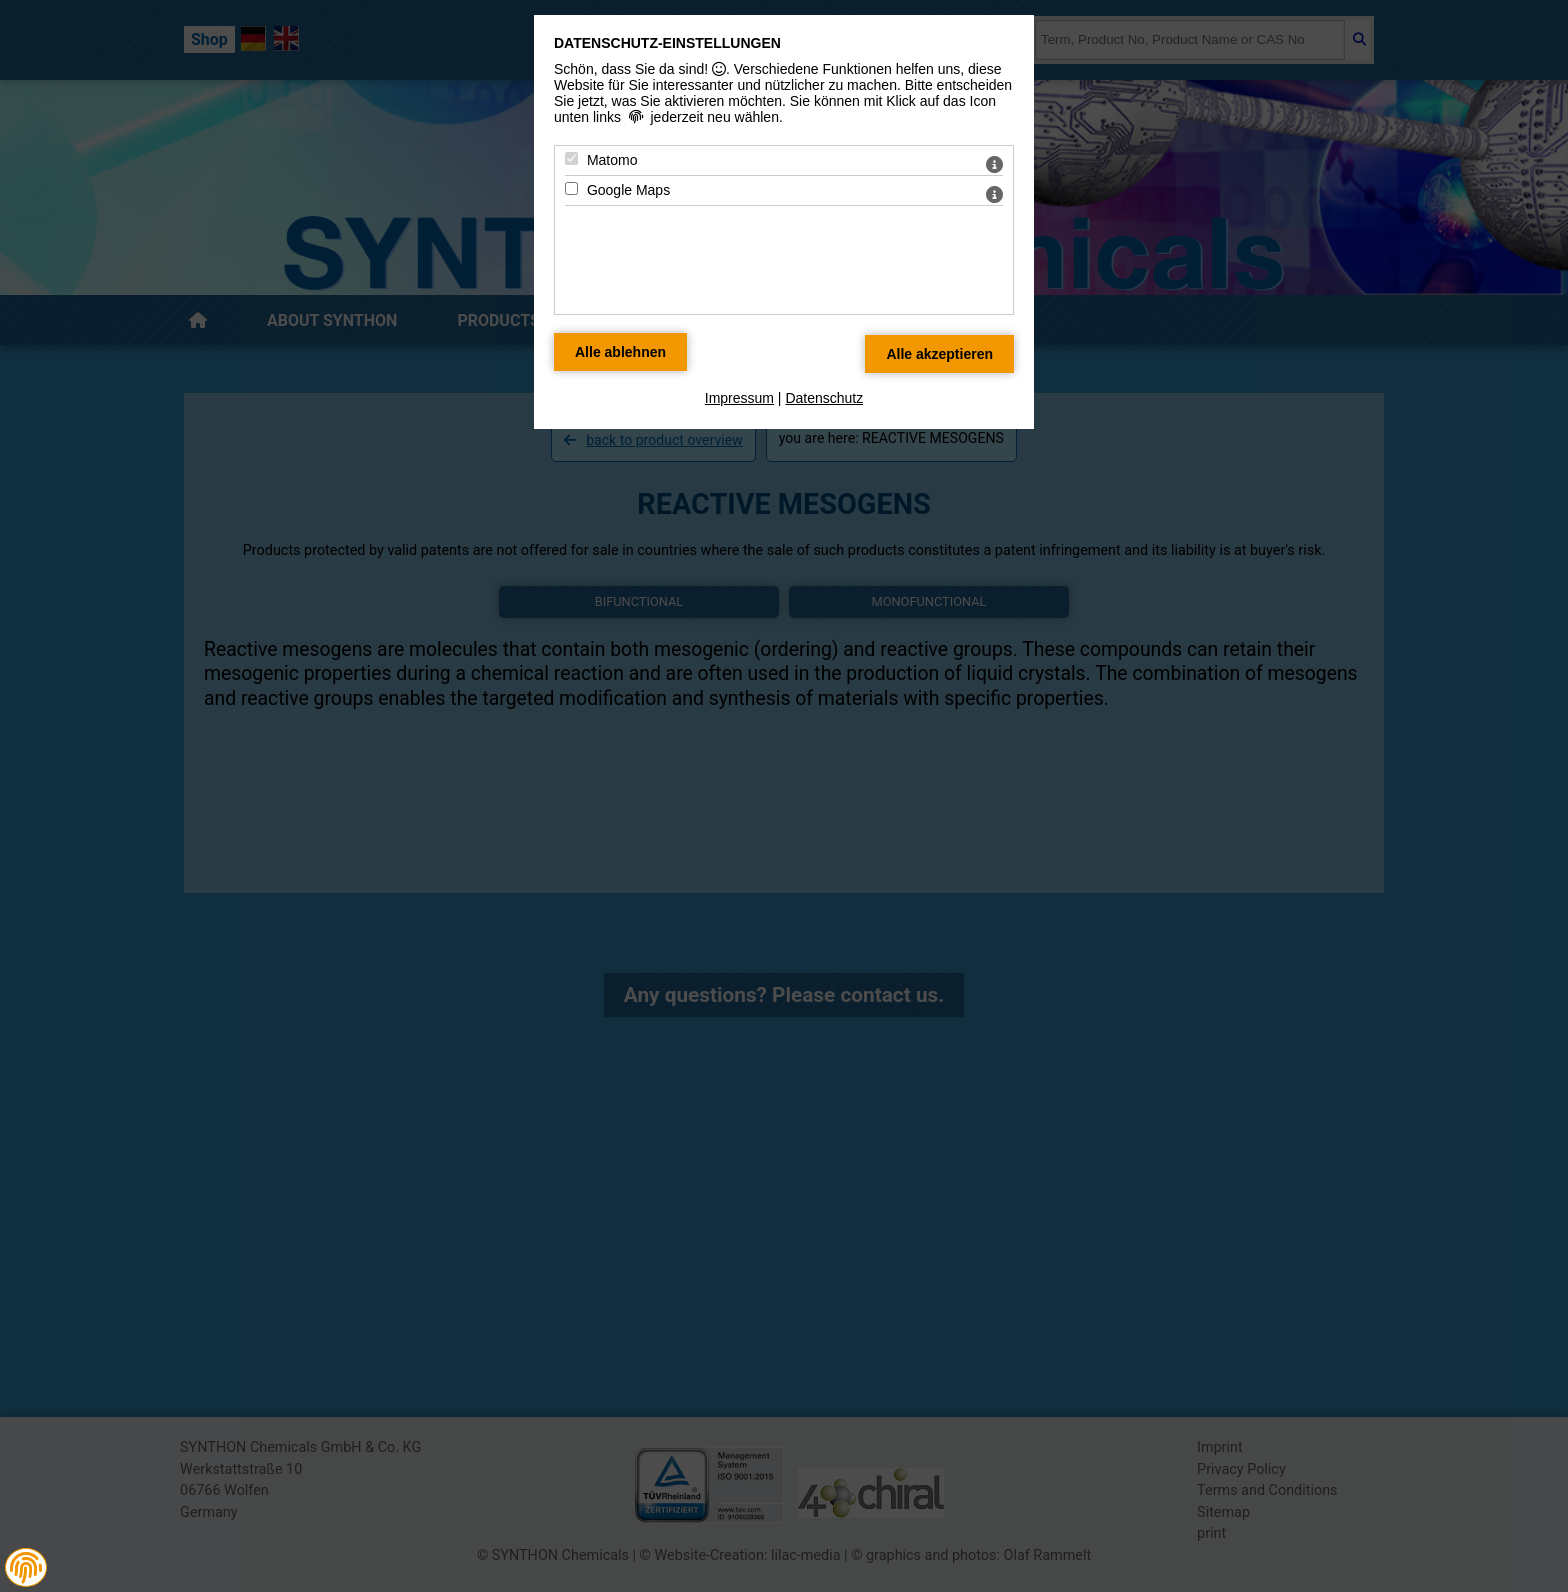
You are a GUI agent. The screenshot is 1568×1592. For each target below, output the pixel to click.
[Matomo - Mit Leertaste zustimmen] (571, 158)
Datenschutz (824, 398)
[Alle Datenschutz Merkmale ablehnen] (620, 352)
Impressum (739, 398)
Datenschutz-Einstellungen (667, 43)
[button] (26, 1568)
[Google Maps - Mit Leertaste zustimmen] (571, 188)
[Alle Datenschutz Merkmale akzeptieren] (939, 354)
